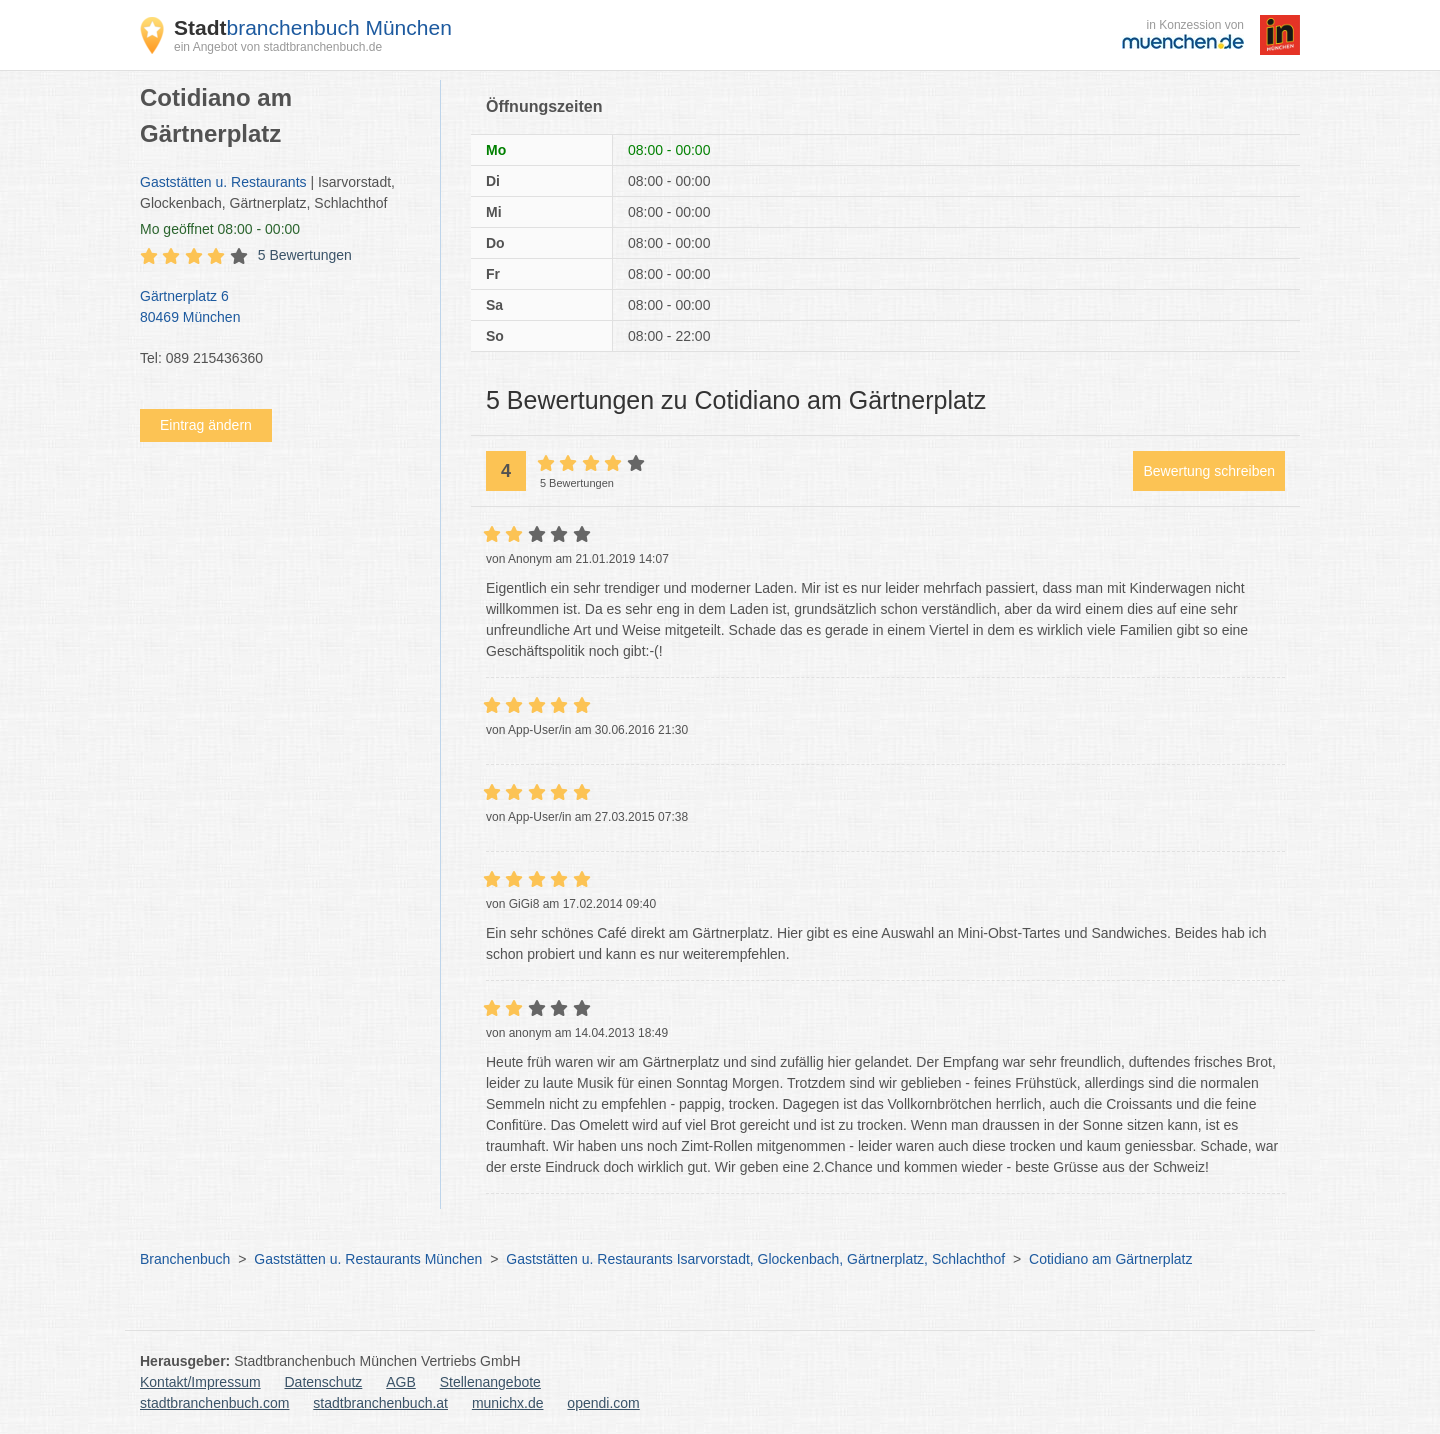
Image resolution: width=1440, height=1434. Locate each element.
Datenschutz (324, 1382)
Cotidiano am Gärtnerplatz (1110, 1259)
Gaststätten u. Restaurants (223, 182)
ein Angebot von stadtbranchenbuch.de (278, 47)
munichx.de (508, 1403)
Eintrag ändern (206, 425)
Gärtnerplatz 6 (280, 308)
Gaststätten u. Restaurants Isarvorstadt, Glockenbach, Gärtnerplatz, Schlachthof (755, 1259)
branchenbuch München (313, 27)
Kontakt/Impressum (200, 1382)
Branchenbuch (185, 1259)
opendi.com (603, 1403)
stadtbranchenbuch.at (380, 1403)
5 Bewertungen (305, 255)
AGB (401, 1382)
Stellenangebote (490, 1382)
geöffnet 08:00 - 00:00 (220, 229)
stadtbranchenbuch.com (214, 1403)
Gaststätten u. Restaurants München (368, 1259)
